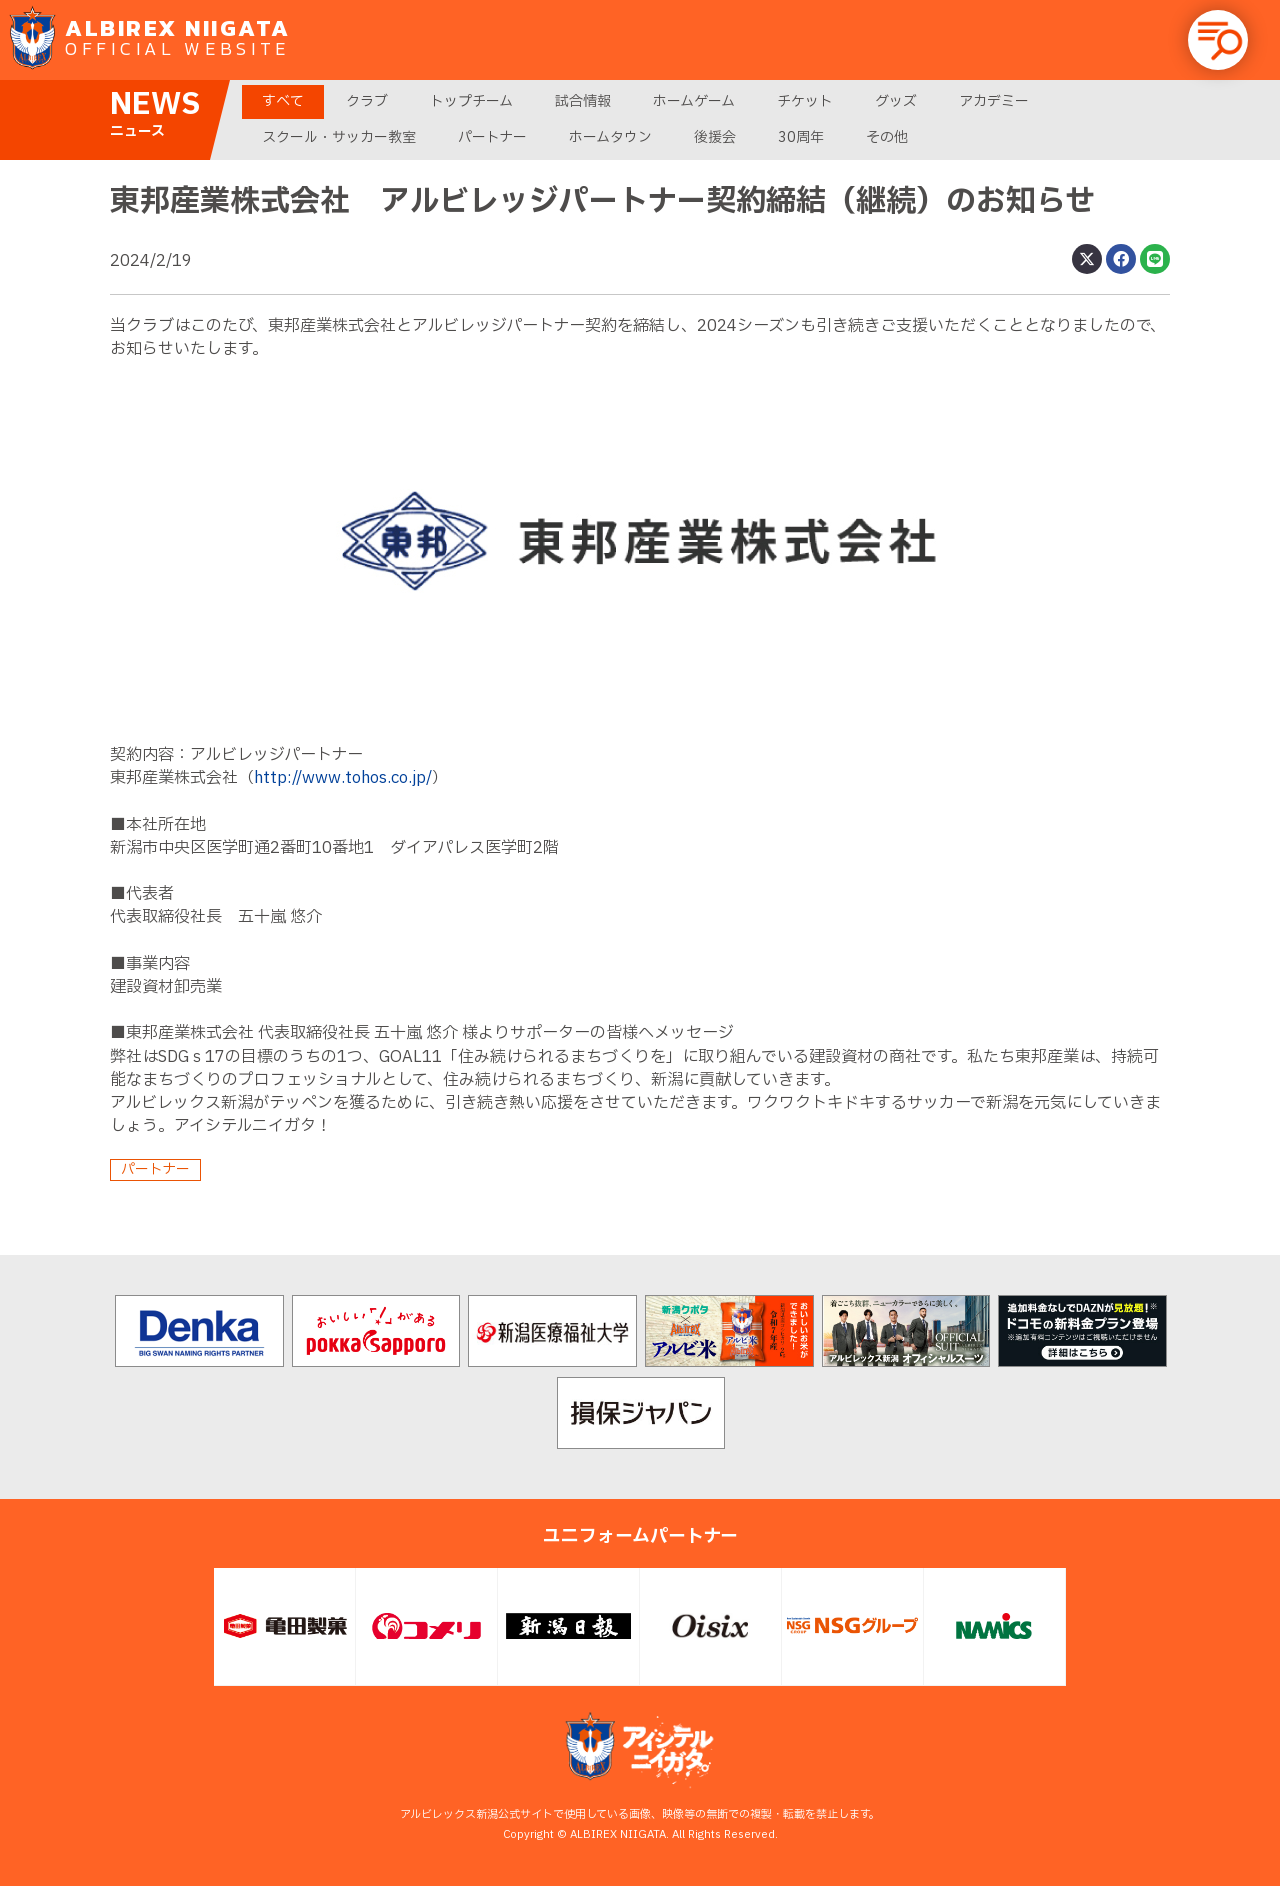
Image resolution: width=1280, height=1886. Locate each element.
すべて (283, 101)
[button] (1218, 40)
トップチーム (471, 101)
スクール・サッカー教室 (339, 137)
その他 (887, 137)
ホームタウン (610, 137)
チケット (805, 101)
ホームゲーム (694, 101)
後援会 (715, 137)
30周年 (801, 137)
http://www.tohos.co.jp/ (343, 778)
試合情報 (583, 101)
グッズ (896, 101)
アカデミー (994, 101)
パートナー (492, 137)
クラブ (367, 101)
